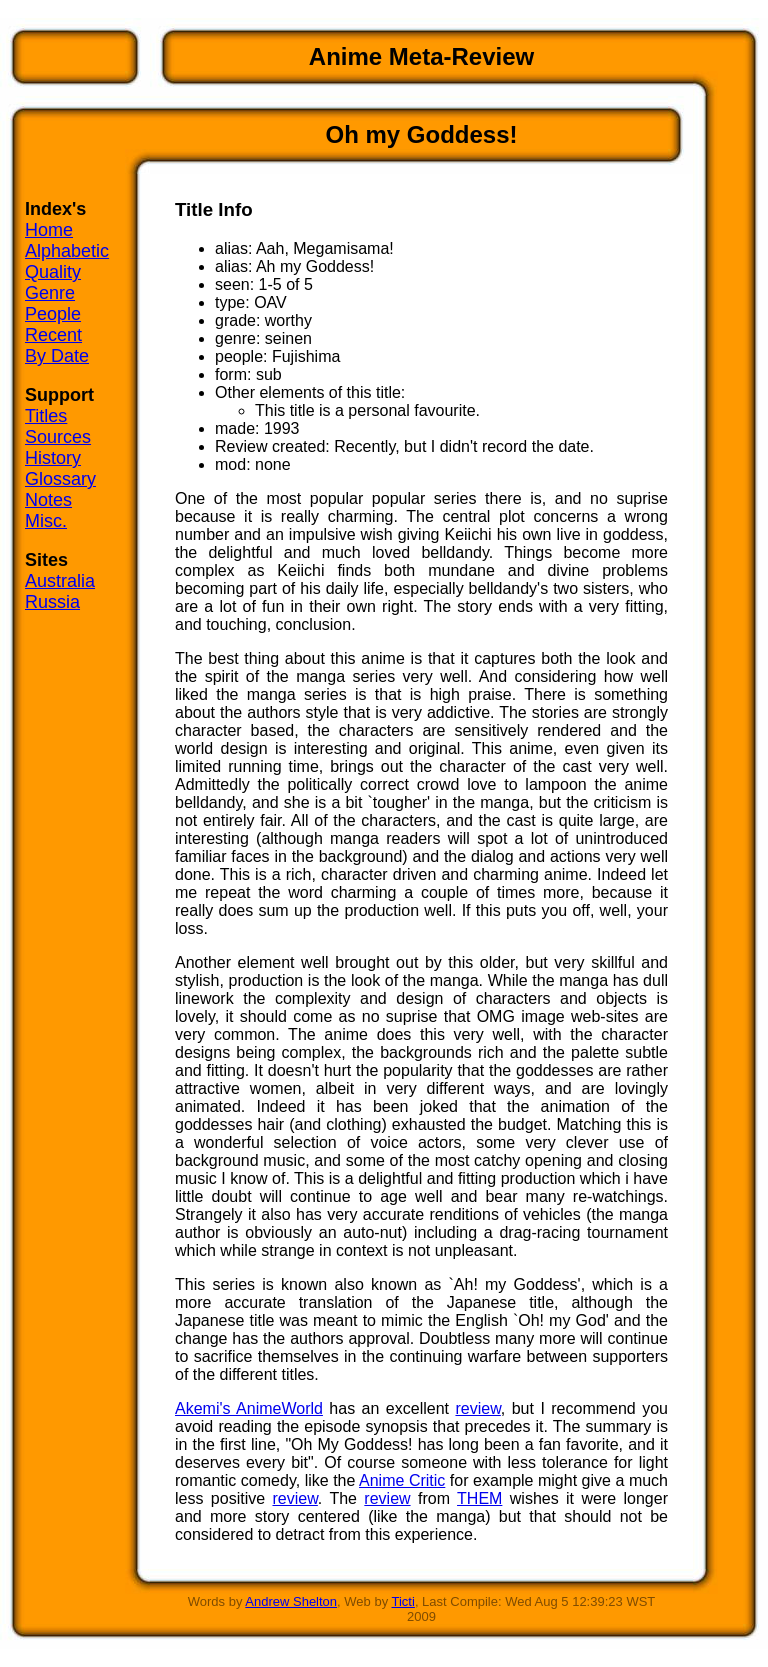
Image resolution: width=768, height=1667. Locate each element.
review (477, 1408)
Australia (60, 581)
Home (49, 230)
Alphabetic (67, 251)
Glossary (60, 479)
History (53, 458)
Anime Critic (402, 1480)
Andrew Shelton (291, 1601)
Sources (58, 437)
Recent (53, 335)
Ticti (403, 1601)
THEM (479, 1498)
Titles (46, 416)
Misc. (46, 521)
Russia (52, 602)
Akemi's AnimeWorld (249, 1408)
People (53, 314)
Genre (50, 293)
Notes (48, 500)
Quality (53, 272)
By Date (57, 356)
